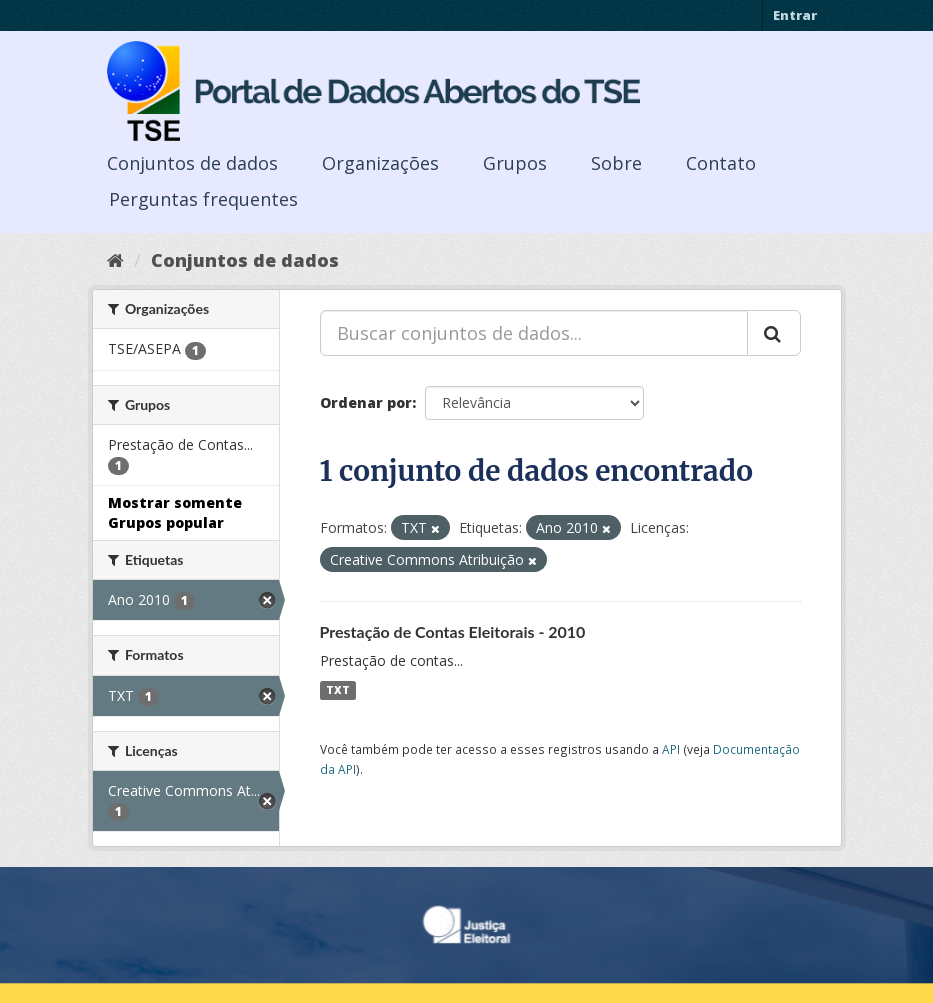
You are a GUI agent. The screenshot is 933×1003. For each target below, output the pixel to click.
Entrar (795, 15)
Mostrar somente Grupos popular (175, 512)
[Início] (115, 260)
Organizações (380, 163)
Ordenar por (366, 402)
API (671, 749)
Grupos (515, 163)
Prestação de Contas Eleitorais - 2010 (453, 631)
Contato (721, 163)
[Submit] (774, 333)
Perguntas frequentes (203, 199)
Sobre (616, 163)
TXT (338, 690)
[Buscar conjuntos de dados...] (534, 333)
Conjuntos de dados (192, 163)
